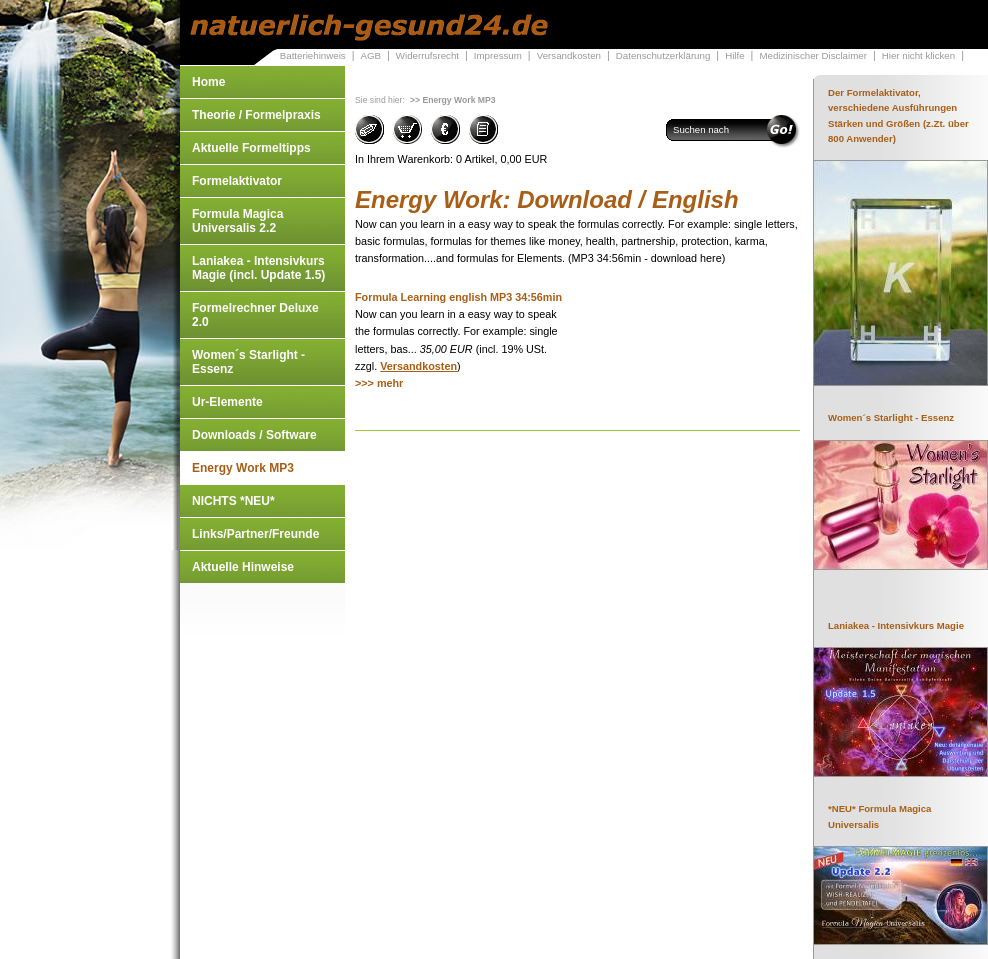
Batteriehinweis (313, 55)
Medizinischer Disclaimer (812, 55)
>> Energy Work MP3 (453, 100)
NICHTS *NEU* (233, 501)
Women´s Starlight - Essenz (248, 362)
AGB (370, 55)
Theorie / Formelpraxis (256, 115)
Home (208, 82)
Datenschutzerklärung (663, 55)
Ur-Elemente (227, 402)
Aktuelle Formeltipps (251, 148)
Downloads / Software (254, 435)
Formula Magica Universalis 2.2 (237, 221)
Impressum (498, 55)
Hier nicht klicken (918, 55)
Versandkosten (569, 55)
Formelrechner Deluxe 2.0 (255, 315)
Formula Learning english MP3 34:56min (458, 297)
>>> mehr (379, 383)
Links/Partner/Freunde (255, 534)
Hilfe (734, 55)
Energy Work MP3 (243, 468)
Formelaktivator (237, 181)
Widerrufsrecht (427, 55)
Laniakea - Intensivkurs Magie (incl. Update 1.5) (258, 268)
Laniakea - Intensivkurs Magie (896, 625)
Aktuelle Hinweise (243, 567)
